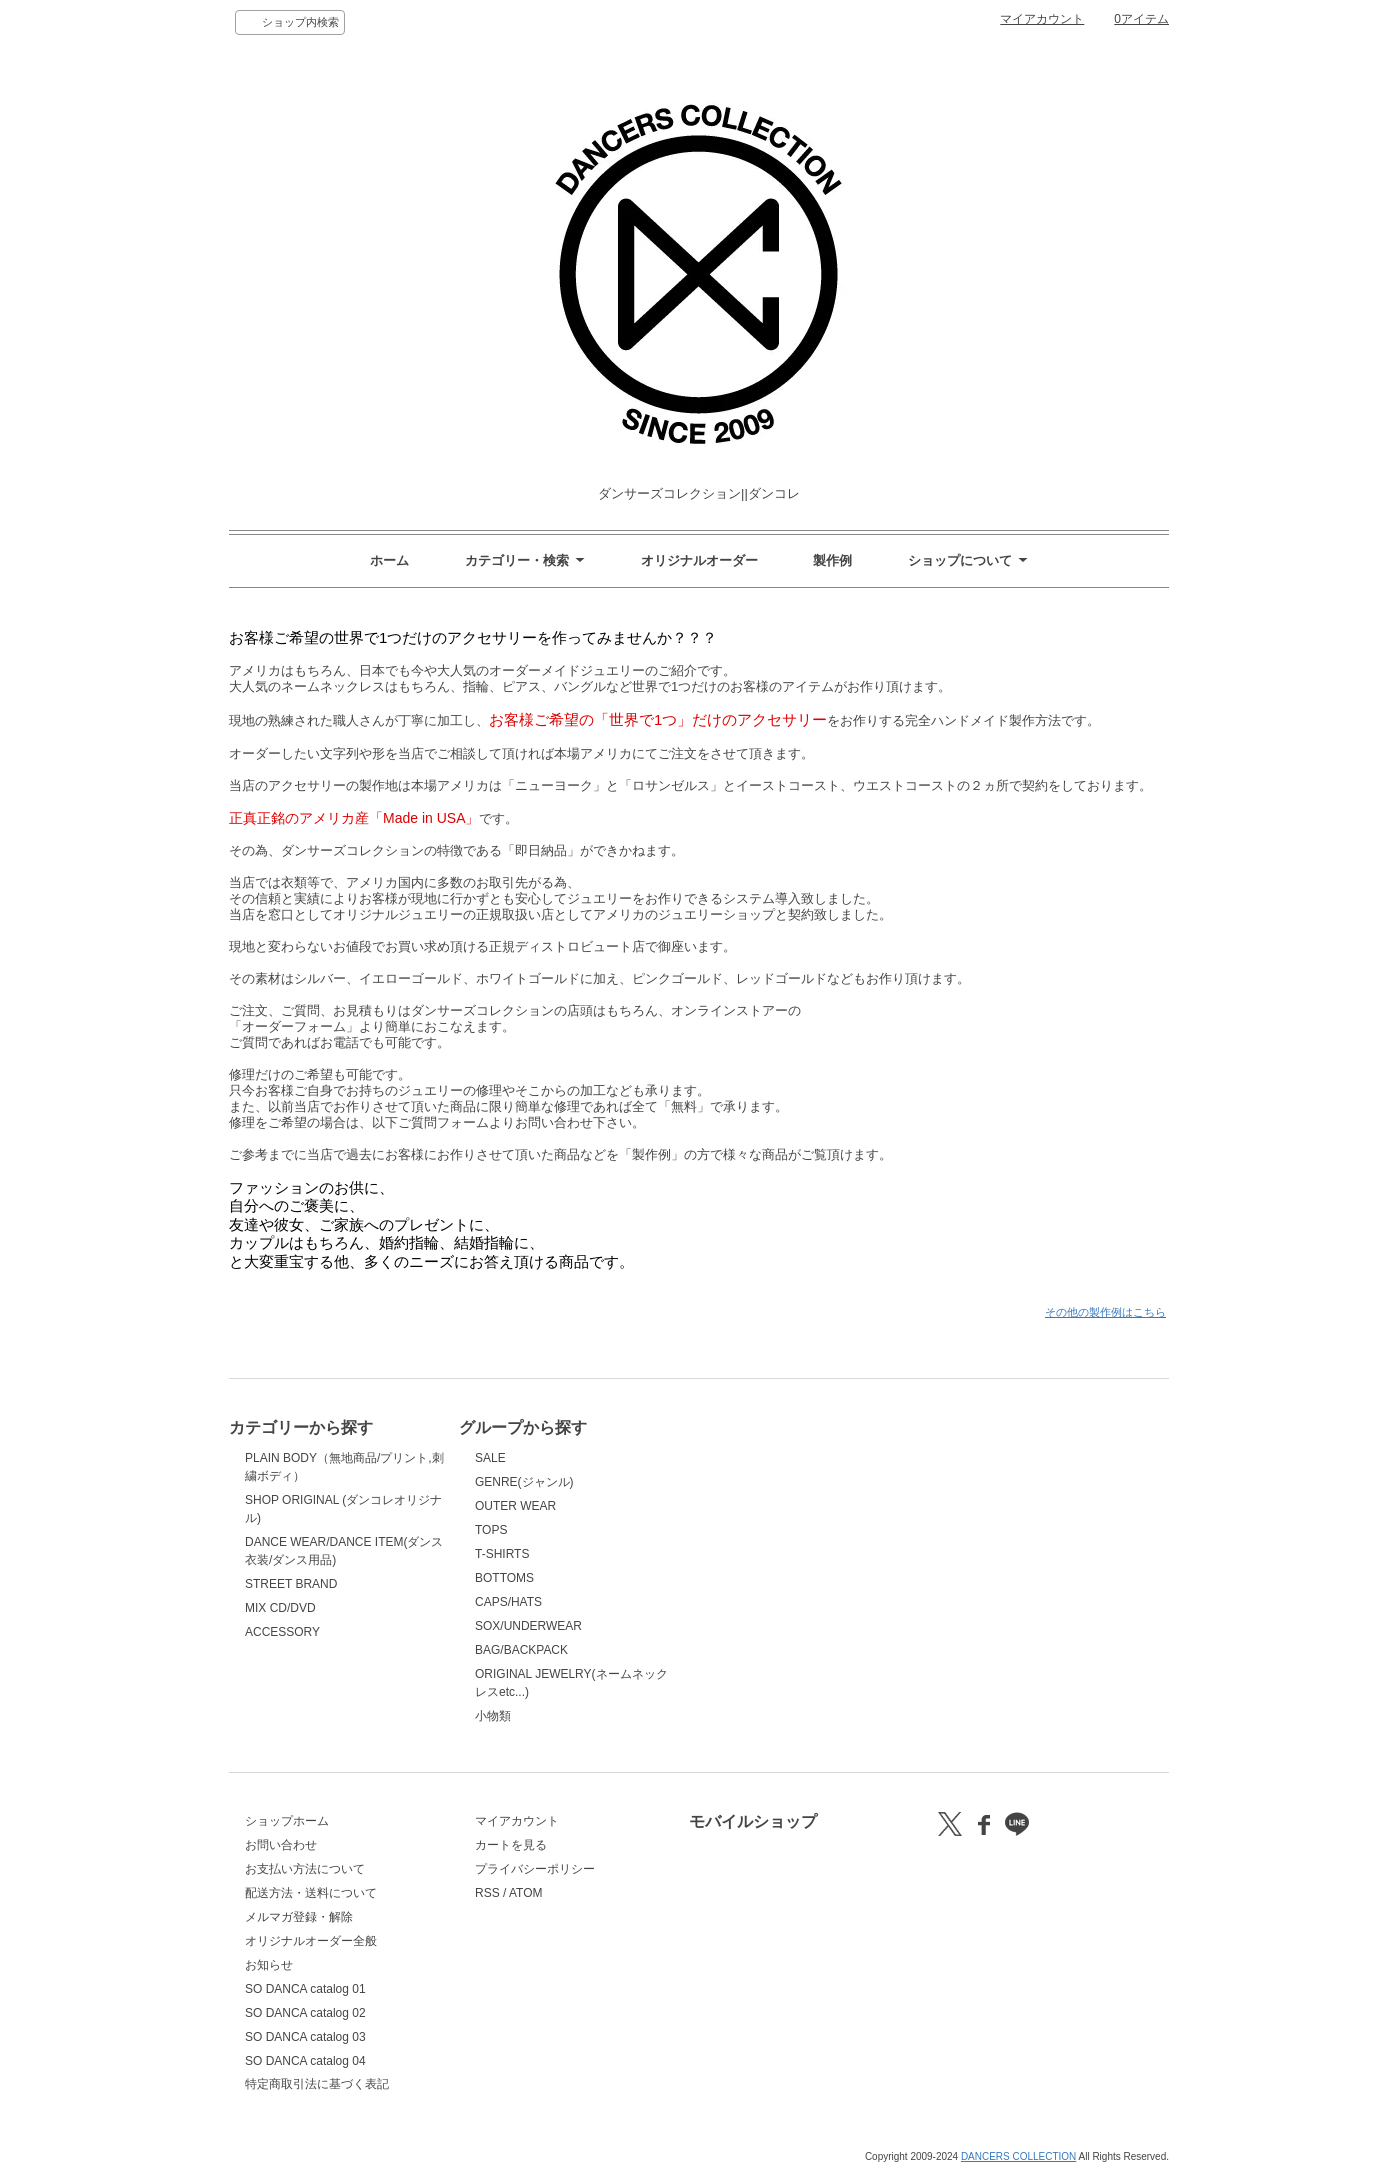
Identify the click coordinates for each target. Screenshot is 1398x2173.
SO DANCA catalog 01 (305, 1989)
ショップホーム (287, 1821)
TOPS (491, 1530)
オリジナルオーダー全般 (311, 1941)
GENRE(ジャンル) (524, 1482)
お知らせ (269, 1965)
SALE (490, 1458)
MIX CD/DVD (280, 1608)
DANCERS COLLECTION (1018, 2156)
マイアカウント (1042, 19)
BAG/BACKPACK (521, 1650)
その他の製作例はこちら (1105, 1312)
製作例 (832, 560)
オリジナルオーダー (699, 560)
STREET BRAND (291, 1584)
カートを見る (511, 1845)
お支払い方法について (305, 1869)
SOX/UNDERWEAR (528, 1626)
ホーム (389, 560)
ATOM (526, 1893)
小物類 (493, 1716)
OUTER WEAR (515, 1506)
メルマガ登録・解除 (299, 1917)
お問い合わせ (281, 1845)
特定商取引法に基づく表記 (317, 2084)
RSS (487, 1893)
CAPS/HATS (508, 1602)
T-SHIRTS (502, 1554)
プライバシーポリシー (535, 1869)
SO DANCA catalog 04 (305, 2061)
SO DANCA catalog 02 (305, 2013)
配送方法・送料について (311, 1893)
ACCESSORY (282, 1632)
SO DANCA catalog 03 (305, 2037)
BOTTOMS (504, 1578)
